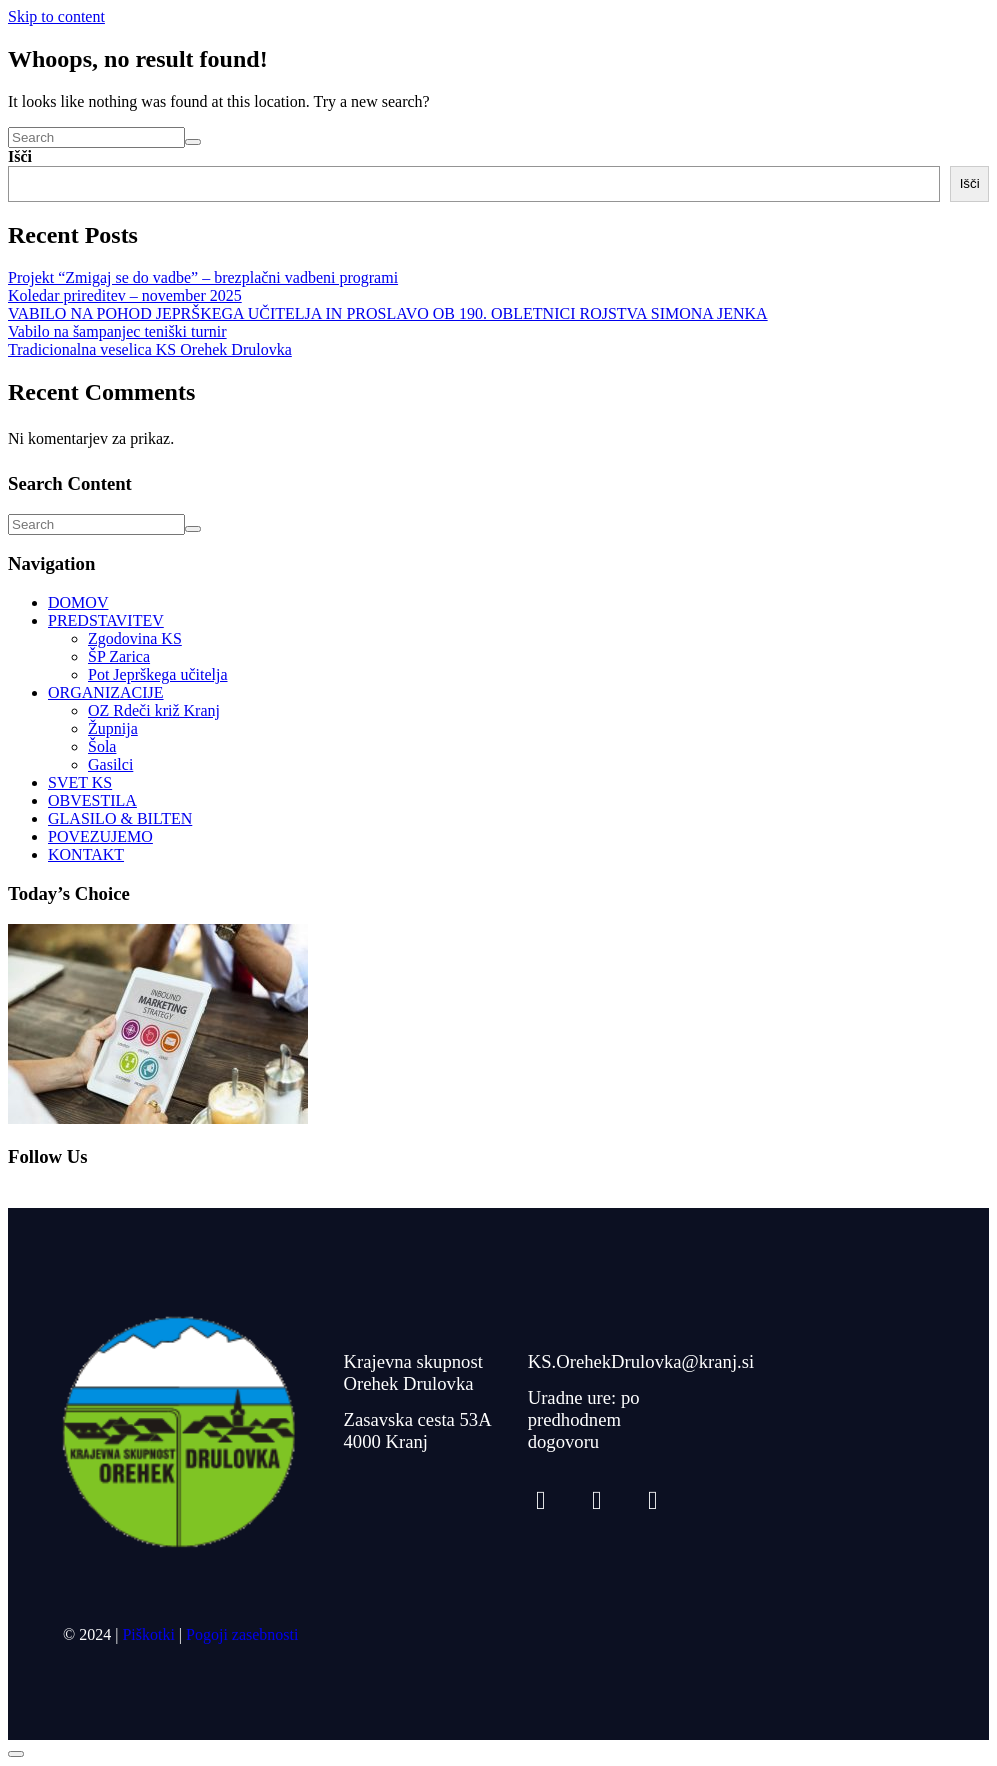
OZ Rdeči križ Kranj (154, 710)
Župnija (113, 728)
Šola (102, 746)
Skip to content (56, 16)
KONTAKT (86, 854)
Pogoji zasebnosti (242, 1634)
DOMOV (78, 602)
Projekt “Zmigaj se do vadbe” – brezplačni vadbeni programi (203, 277)
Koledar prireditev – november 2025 (125, 295)
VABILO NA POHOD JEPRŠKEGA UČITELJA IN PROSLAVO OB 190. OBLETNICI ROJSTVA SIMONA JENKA (388, 313)
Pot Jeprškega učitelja (158, 674)
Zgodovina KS (135, 638)
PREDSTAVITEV (106, 620)
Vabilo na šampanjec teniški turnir (117, 331)
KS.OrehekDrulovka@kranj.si (641, 1361)
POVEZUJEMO (100, 836)
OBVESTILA (92, 800)
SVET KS (80, 782)
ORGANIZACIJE (106, 692)
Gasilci (110, 764)
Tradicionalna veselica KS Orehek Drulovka (150, 349)
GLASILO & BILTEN (120, 818)
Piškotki (148, 1634)
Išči (20, 156)
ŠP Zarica (119, 656)
